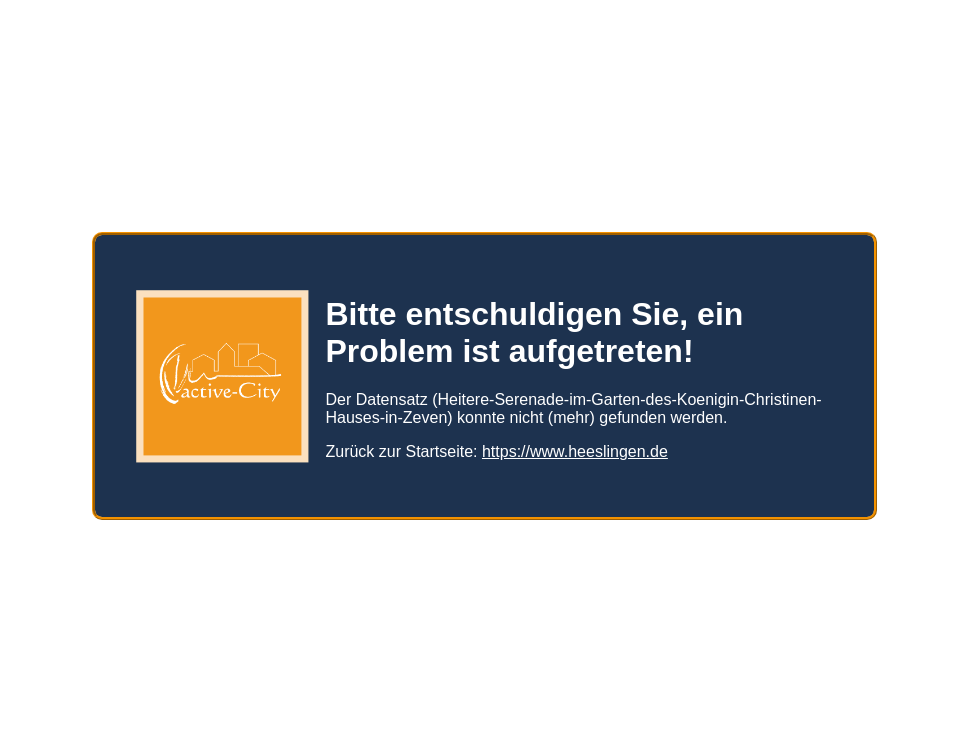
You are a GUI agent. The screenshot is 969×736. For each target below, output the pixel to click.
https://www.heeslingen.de (575, 443)
